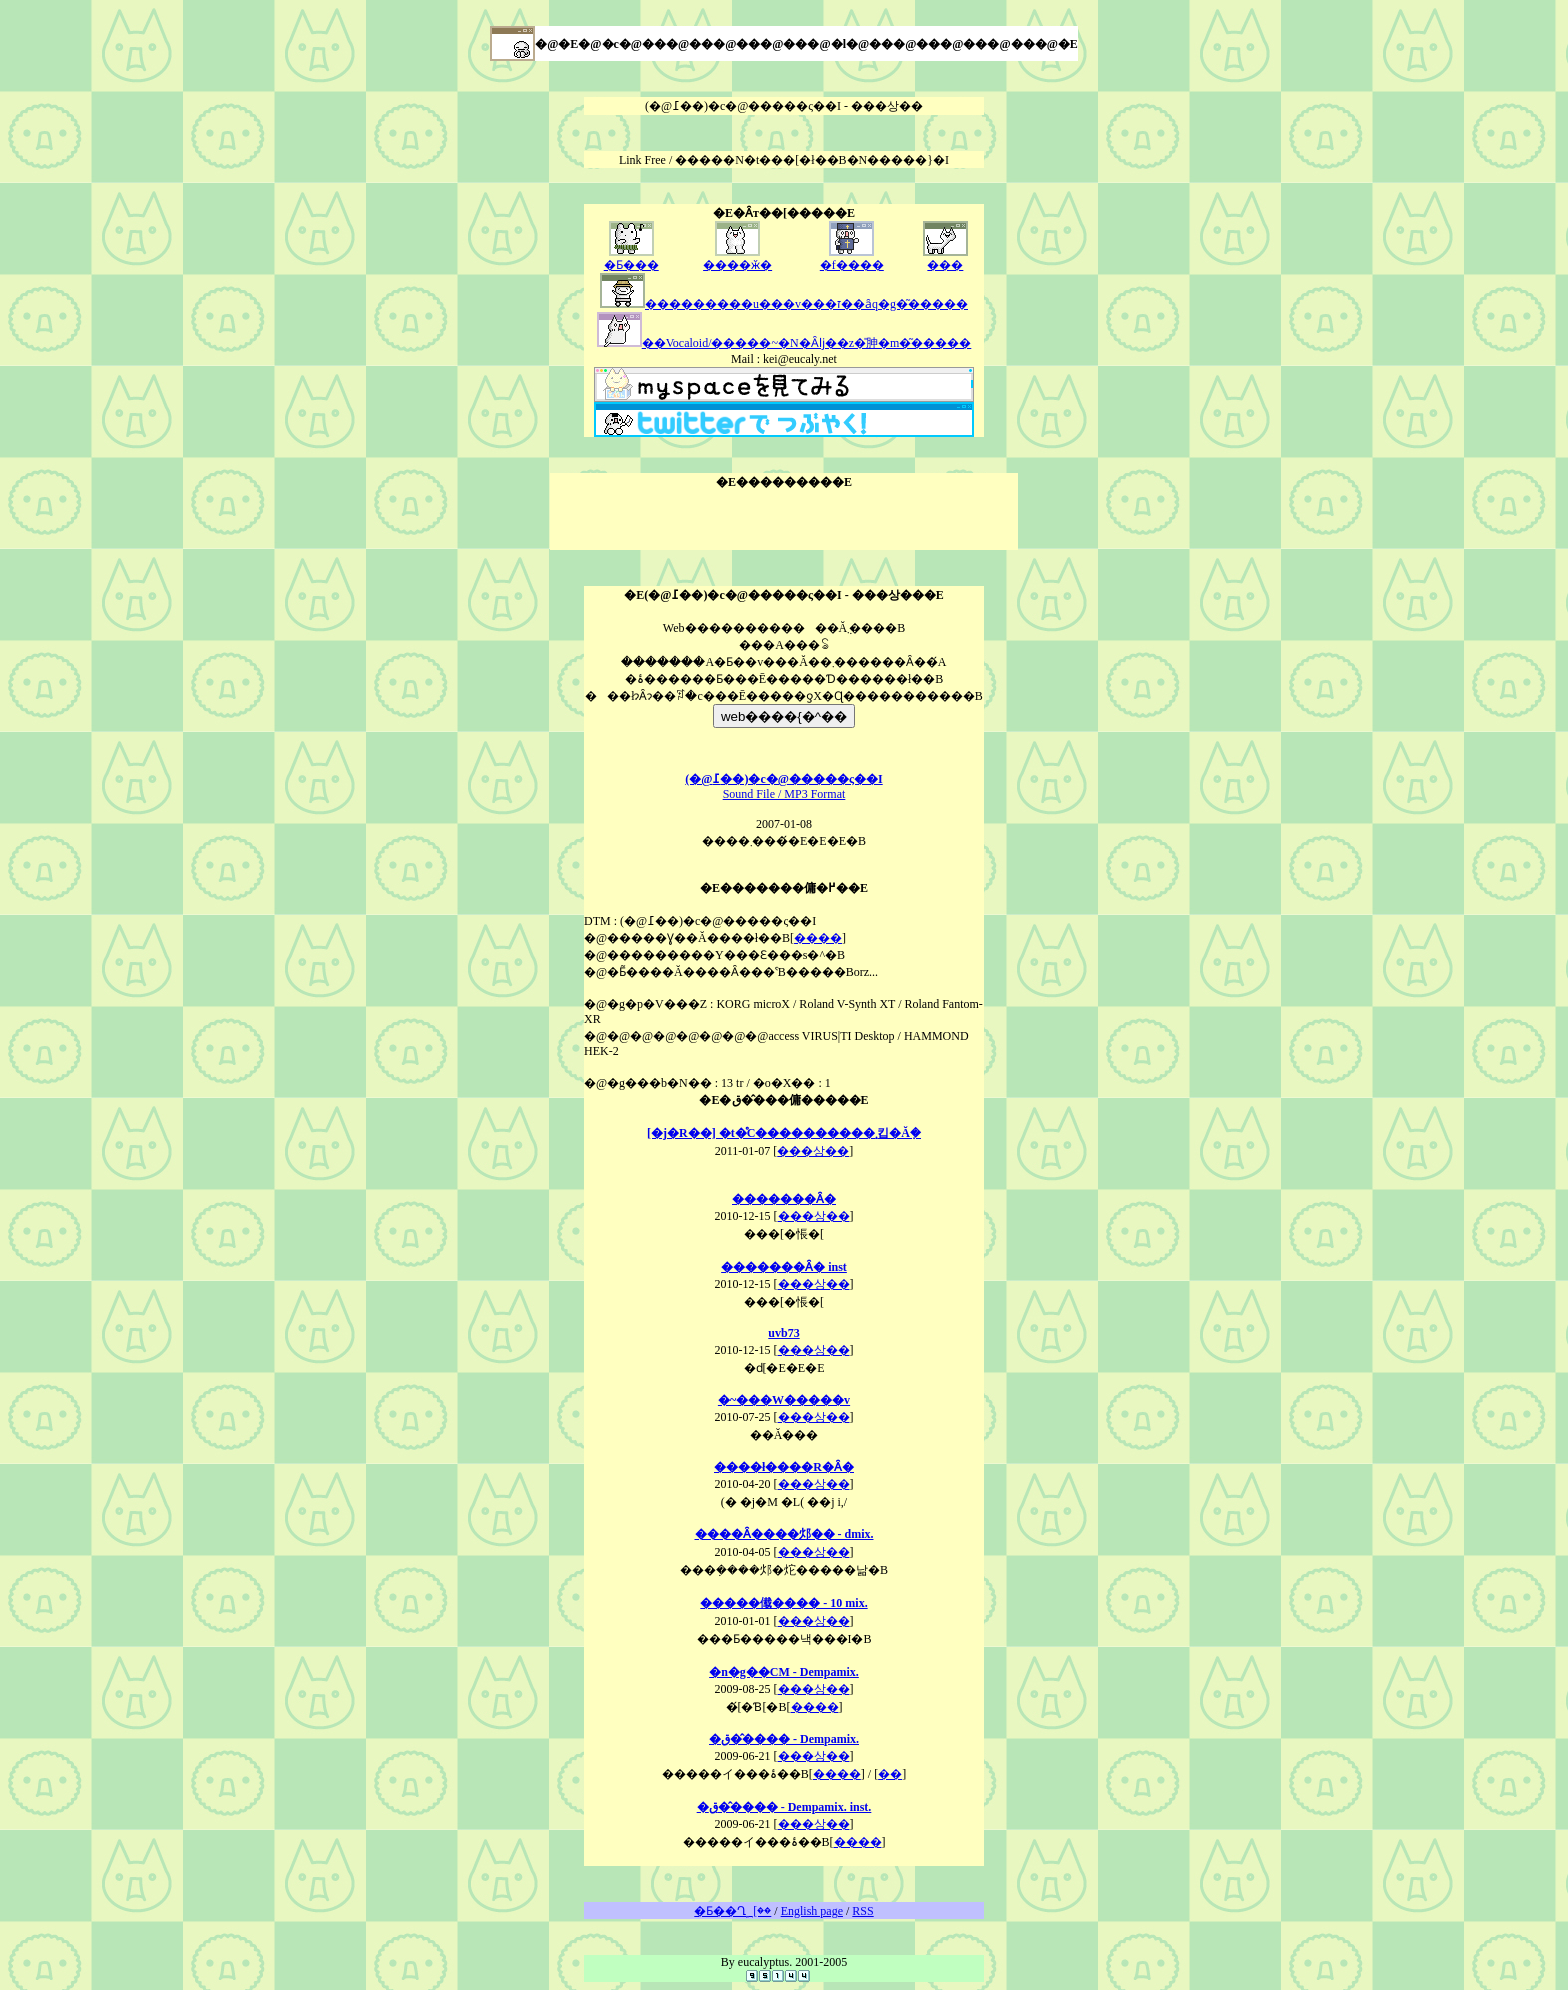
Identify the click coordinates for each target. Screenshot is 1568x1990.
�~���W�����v (784, 1400)
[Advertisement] (784, 520)
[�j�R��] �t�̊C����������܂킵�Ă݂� (784, 1133)
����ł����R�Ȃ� (784, 1467)
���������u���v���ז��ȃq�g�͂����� (784, 304)
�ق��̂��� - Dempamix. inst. (784, 1807)
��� (945, 258)
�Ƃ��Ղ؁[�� (732, 1911)
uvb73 (783, 1333)
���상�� (813, 1151)
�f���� (852, 258)
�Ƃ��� (631, 258)
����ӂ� (737, 258)
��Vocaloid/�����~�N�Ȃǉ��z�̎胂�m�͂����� (784, 343)
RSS (862, 1911)
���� (818, 938)
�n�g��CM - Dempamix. (784, 1672)
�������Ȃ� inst (784, 1267)
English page (812, 1911)
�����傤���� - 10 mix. (783, 1603)
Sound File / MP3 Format (783, 786)
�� (890, 1774)
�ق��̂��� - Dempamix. (784, 1739)
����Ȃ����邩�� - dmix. (784, 1534)
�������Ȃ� (784, 1199)
